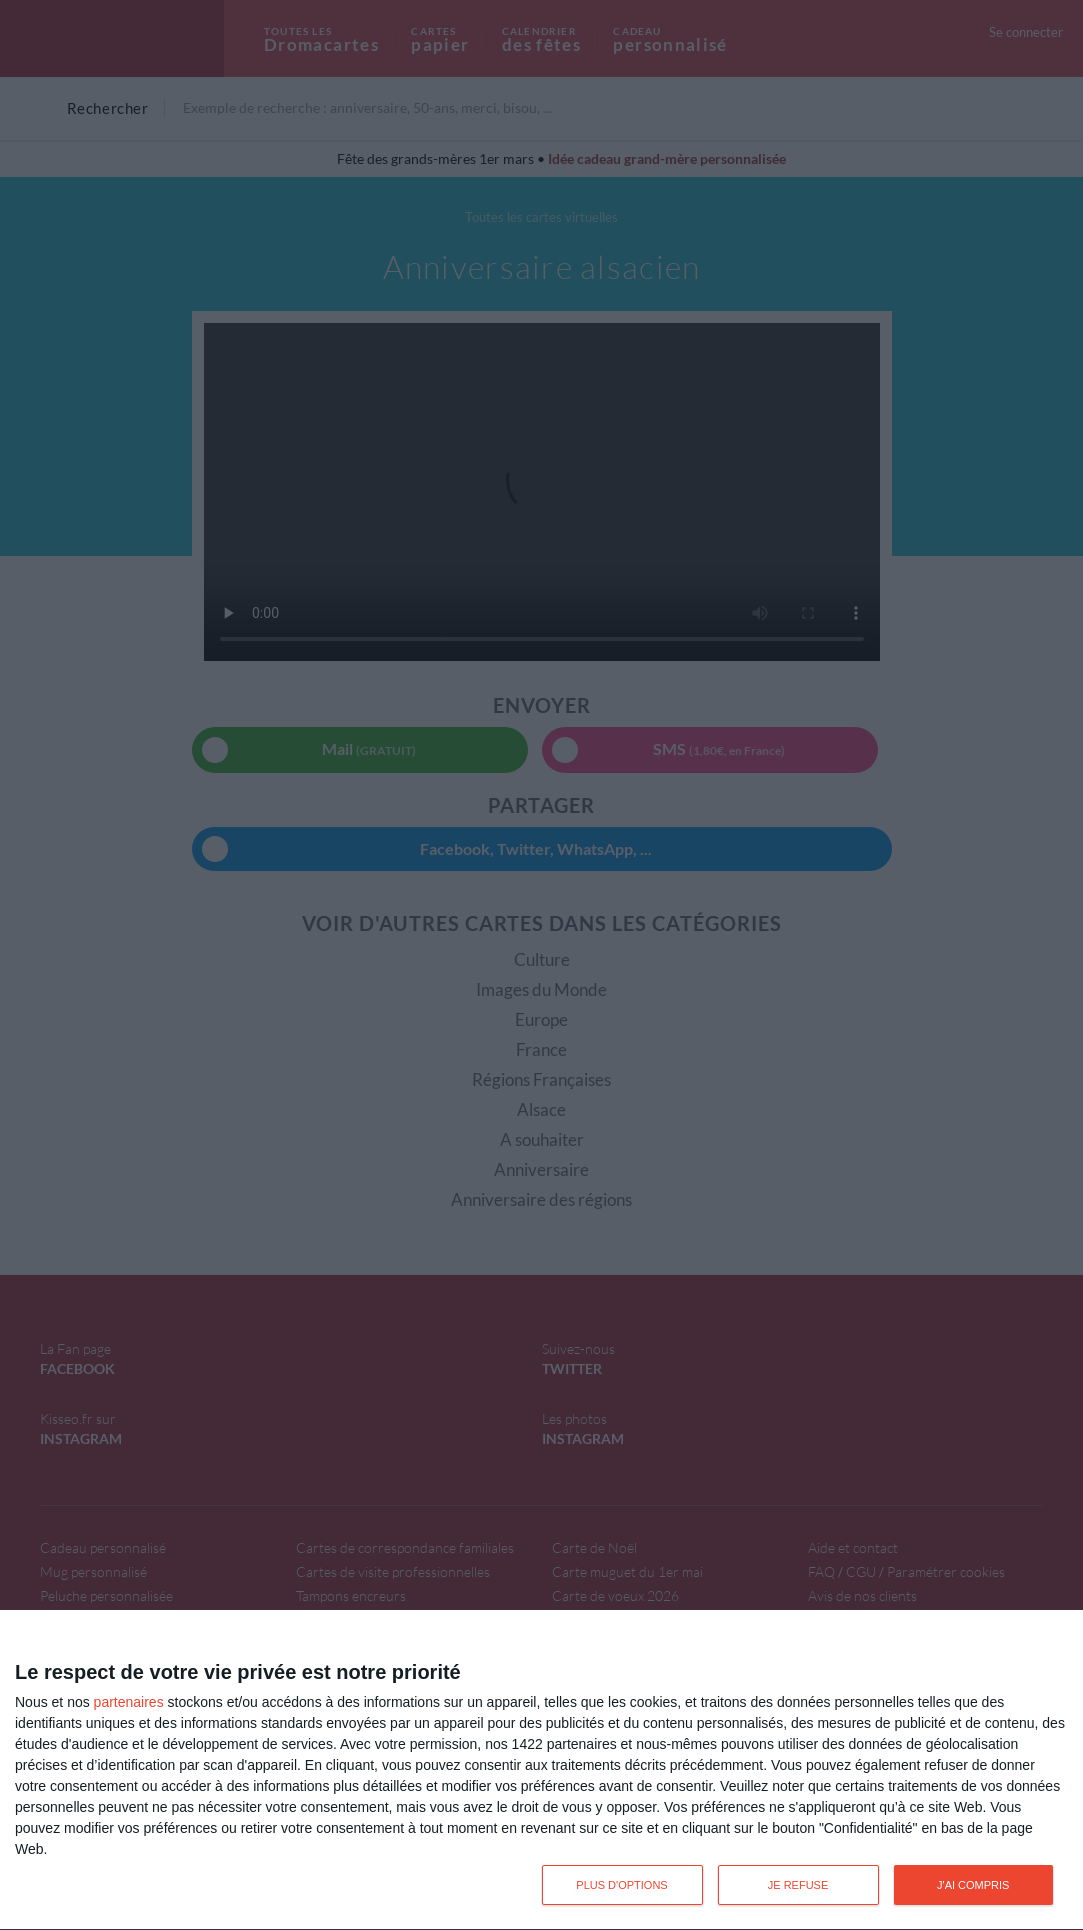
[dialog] (541, 1770)
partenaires (129, 1702)
